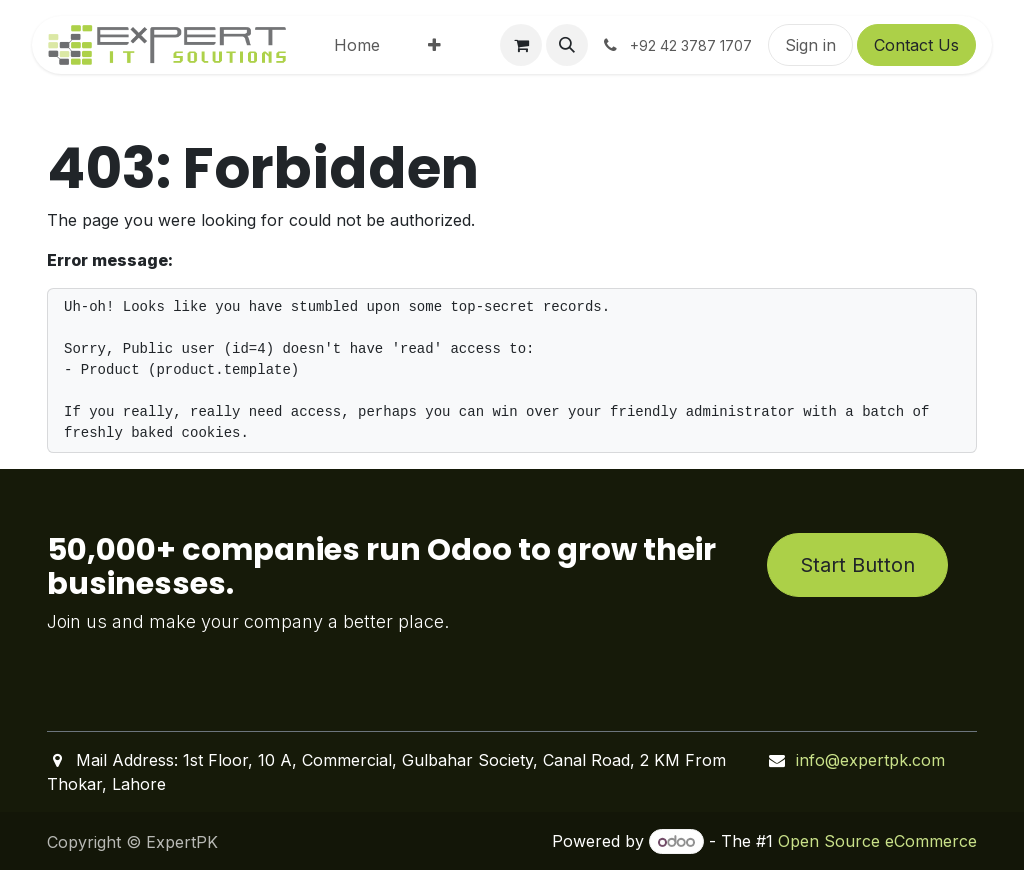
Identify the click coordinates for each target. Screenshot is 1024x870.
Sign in (810, 45)
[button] (567, 45)
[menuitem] (357, 45)
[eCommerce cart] (521, 45)
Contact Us (916, 45)
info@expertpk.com (870, 760)
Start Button (857, 565)
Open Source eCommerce (877, 841)
